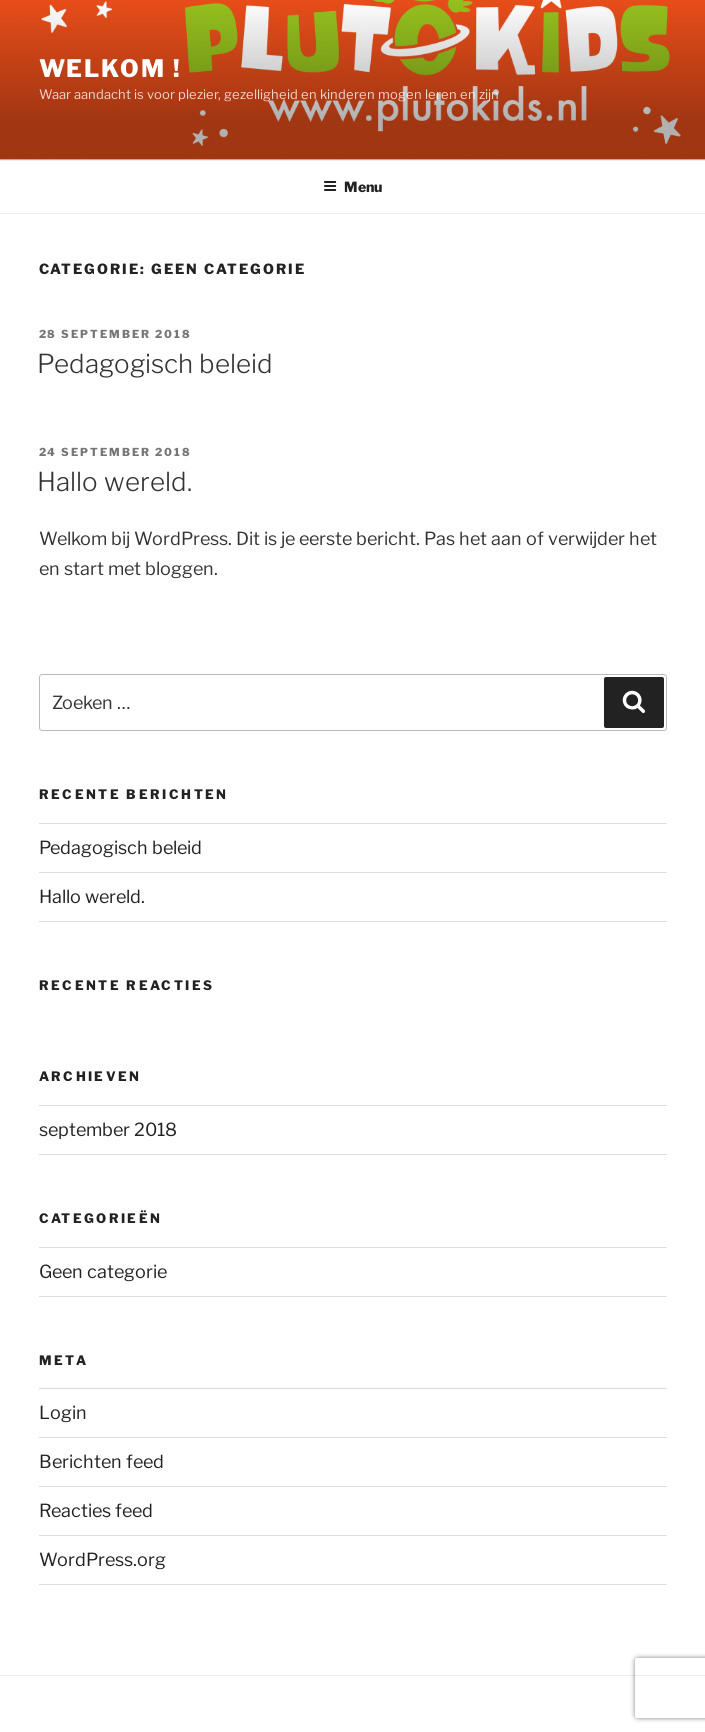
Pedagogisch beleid (155, 363)
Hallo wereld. (114, 481)
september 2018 (108, 1129)
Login (63, 1412)
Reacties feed (96, 1510)
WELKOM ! (110, 68)
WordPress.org (102, 1559)
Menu (352, 186)
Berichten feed (101, 1461)
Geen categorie (103, 1271)
